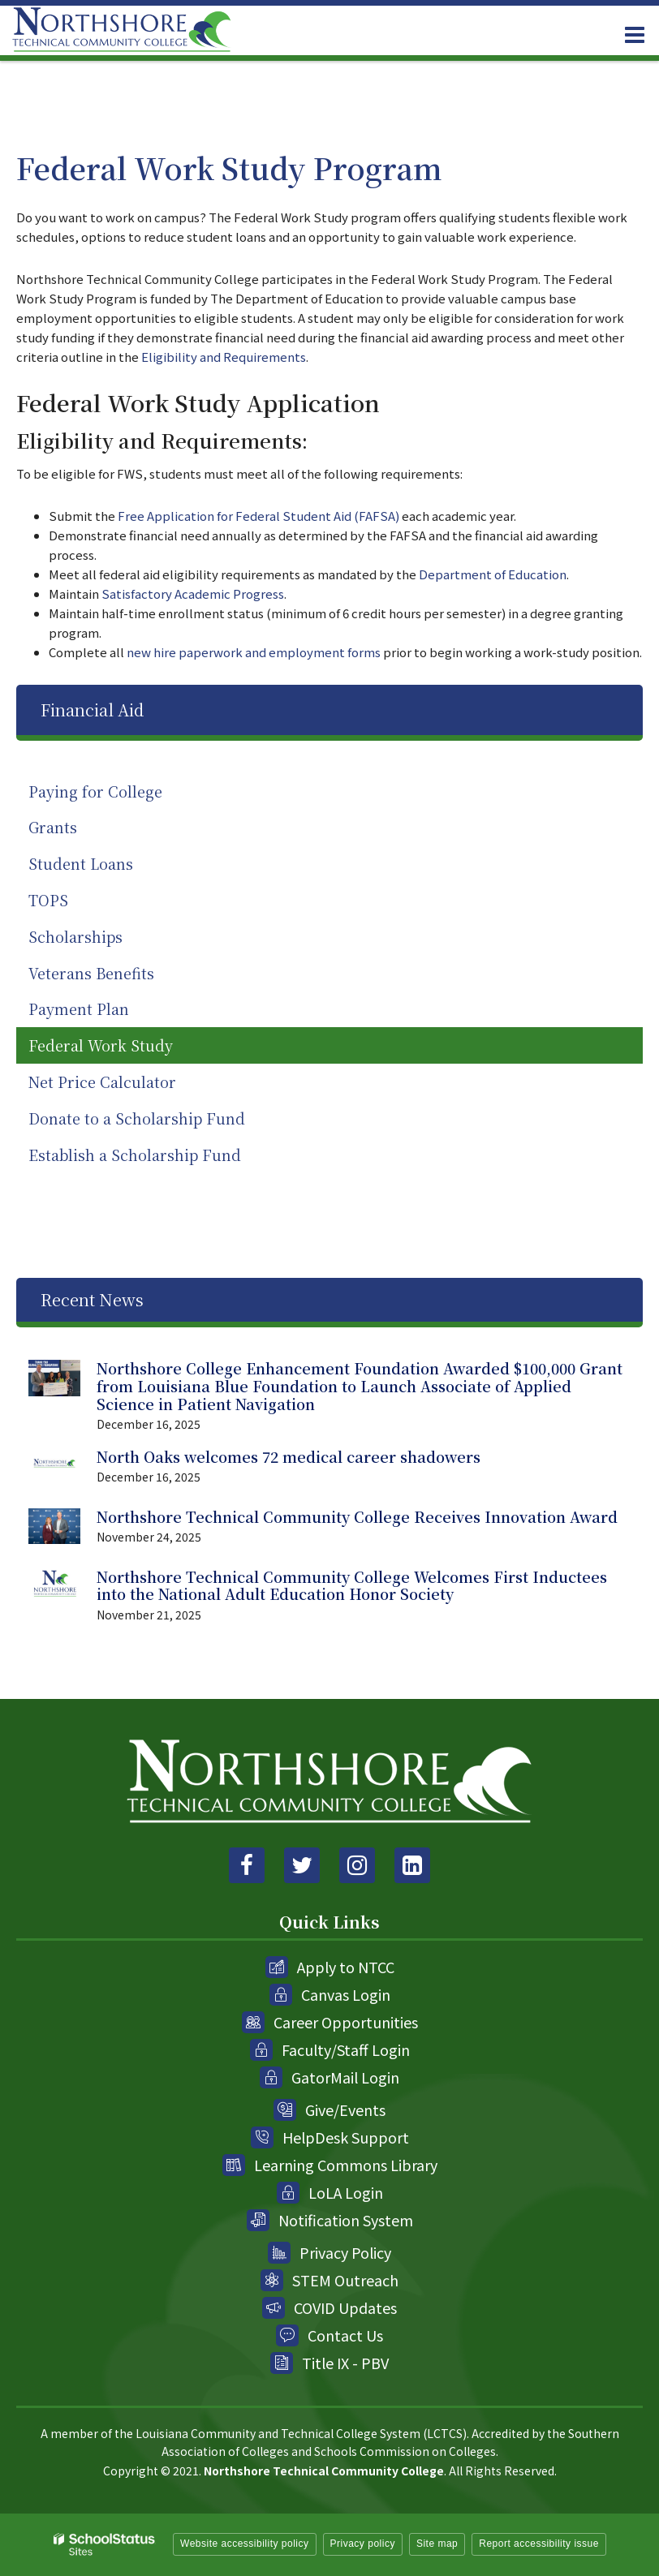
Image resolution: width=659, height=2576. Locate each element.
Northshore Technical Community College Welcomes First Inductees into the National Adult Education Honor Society (352, 1585)
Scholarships (75, 936)
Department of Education (492, 574)
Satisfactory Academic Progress (192, 593)
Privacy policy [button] (362, 2543)
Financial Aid (92, 709)
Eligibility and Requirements (223, 356)
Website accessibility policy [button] (244, 2543)
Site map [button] (437, 2543)
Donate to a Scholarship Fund (136, 1118)
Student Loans (80, 863)
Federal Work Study (100, 1045)
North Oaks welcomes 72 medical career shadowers (288, 1456)
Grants (52, 826)
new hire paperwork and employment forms (254, 651)
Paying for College (95, 791)
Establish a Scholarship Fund (134, 1154)
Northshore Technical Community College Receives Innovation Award (357, 1516)
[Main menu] (634, 34)
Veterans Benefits (91, 972)
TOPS (48, 899)
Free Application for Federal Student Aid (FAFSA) (257, 515)
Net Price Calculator (133, 1084)
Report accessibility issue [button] (539, 2543)
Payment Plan (78, 1008)
